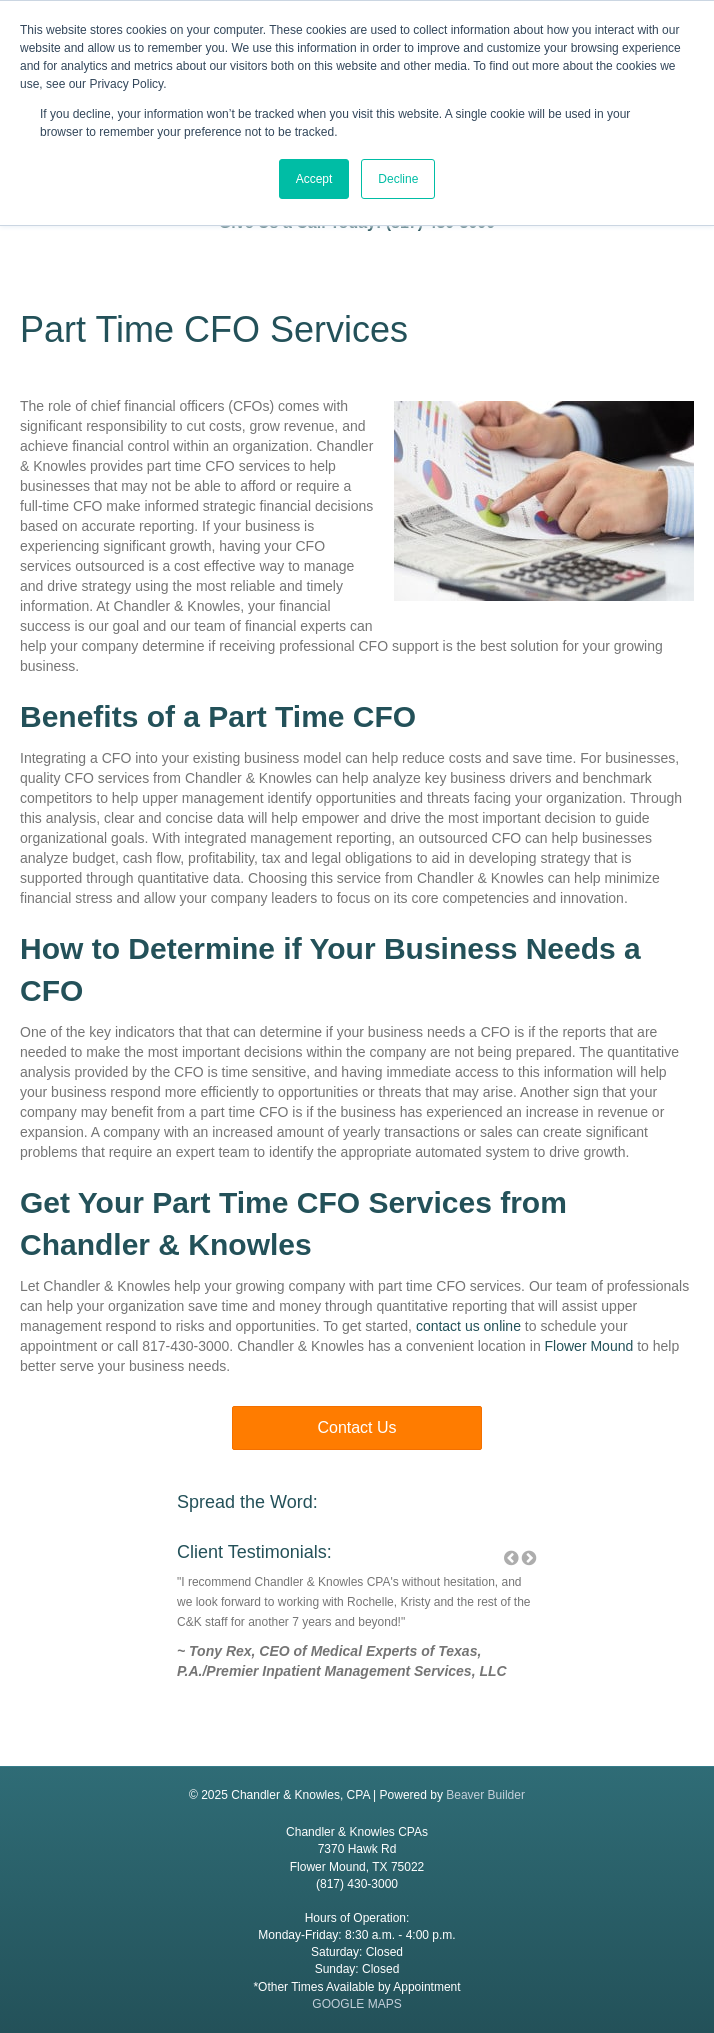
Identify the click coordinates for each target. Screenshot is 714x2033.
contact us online (470, 1326)
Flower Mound (589, 1346)
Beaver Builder (485, 1795)
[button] (357, 1428)
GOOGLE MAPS (356, 2004)
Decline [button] (398, 179)
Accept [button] (314, 179)
